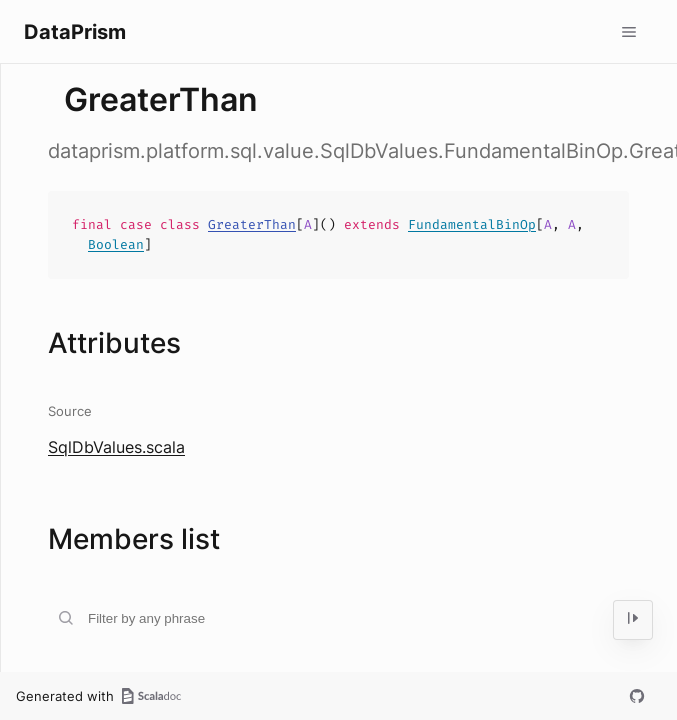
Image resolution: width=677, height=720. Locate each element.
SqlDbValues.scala (116, 447)
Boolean (116, 244)
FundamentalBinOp (472, 224)
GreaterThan (252, 224)
